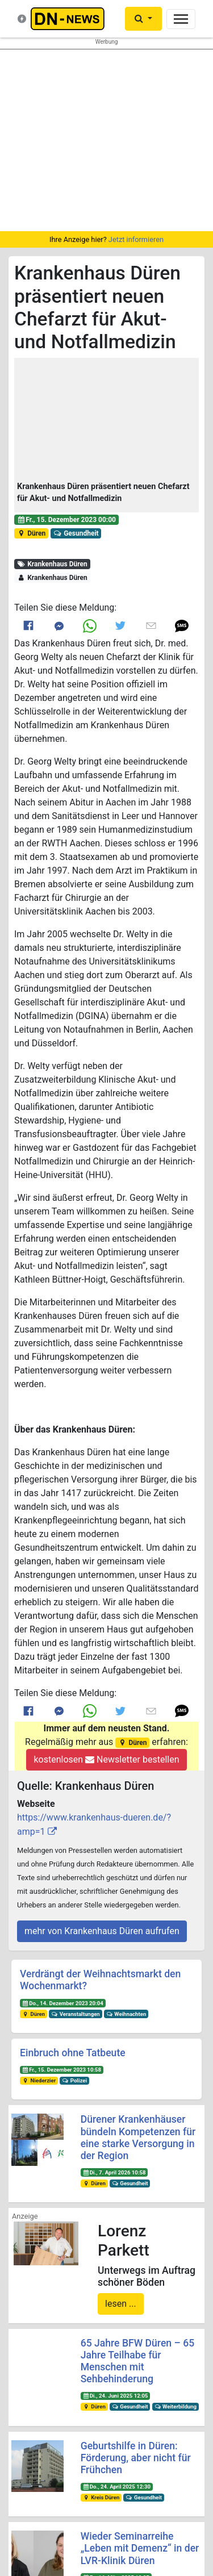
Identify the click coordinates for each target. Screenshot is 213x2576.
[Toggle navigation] (180, 19)
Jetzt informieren (136, 239)
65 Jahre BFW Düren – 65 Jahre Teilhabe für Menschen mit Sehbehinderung (138, 2361)
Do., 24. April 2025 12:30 (116, 2486)
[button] (106, 420)
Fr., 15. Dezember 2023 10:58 (61, 2069)
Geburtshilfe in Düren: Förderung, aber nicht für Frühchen (136, 2457)
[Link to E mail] (151, 625)
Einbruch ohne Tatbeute (73, 2053)
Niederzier (39, 2080)
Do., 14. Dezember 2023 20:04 (62, 2003)
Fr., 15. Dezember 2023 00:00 (66, 520)
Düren (31, 533)
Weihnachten (126, 2014)
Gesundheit (76, 533)
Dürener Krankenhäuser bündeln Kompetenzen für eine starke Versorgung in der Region (138, 2137)
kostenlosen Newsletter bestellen (106, 1759)
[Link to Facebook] (28, 626)
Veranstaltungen (75, 2014)
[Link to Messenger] (59, 626)
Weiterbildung (175, 2406)
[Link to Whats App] (90, 626)
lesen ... (120, 2303)
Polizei (74, 2080)
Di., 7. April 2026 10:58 (113, 2172)
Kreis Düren (100, 2497)
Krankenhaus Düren (52, 564)
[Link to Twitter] (120, 625)
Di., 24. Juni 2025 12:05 (115, 2396)
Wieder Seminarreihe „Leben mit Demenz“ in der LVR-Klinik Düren (140, 2548)
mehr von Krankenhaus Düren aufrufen (101, 1931)
